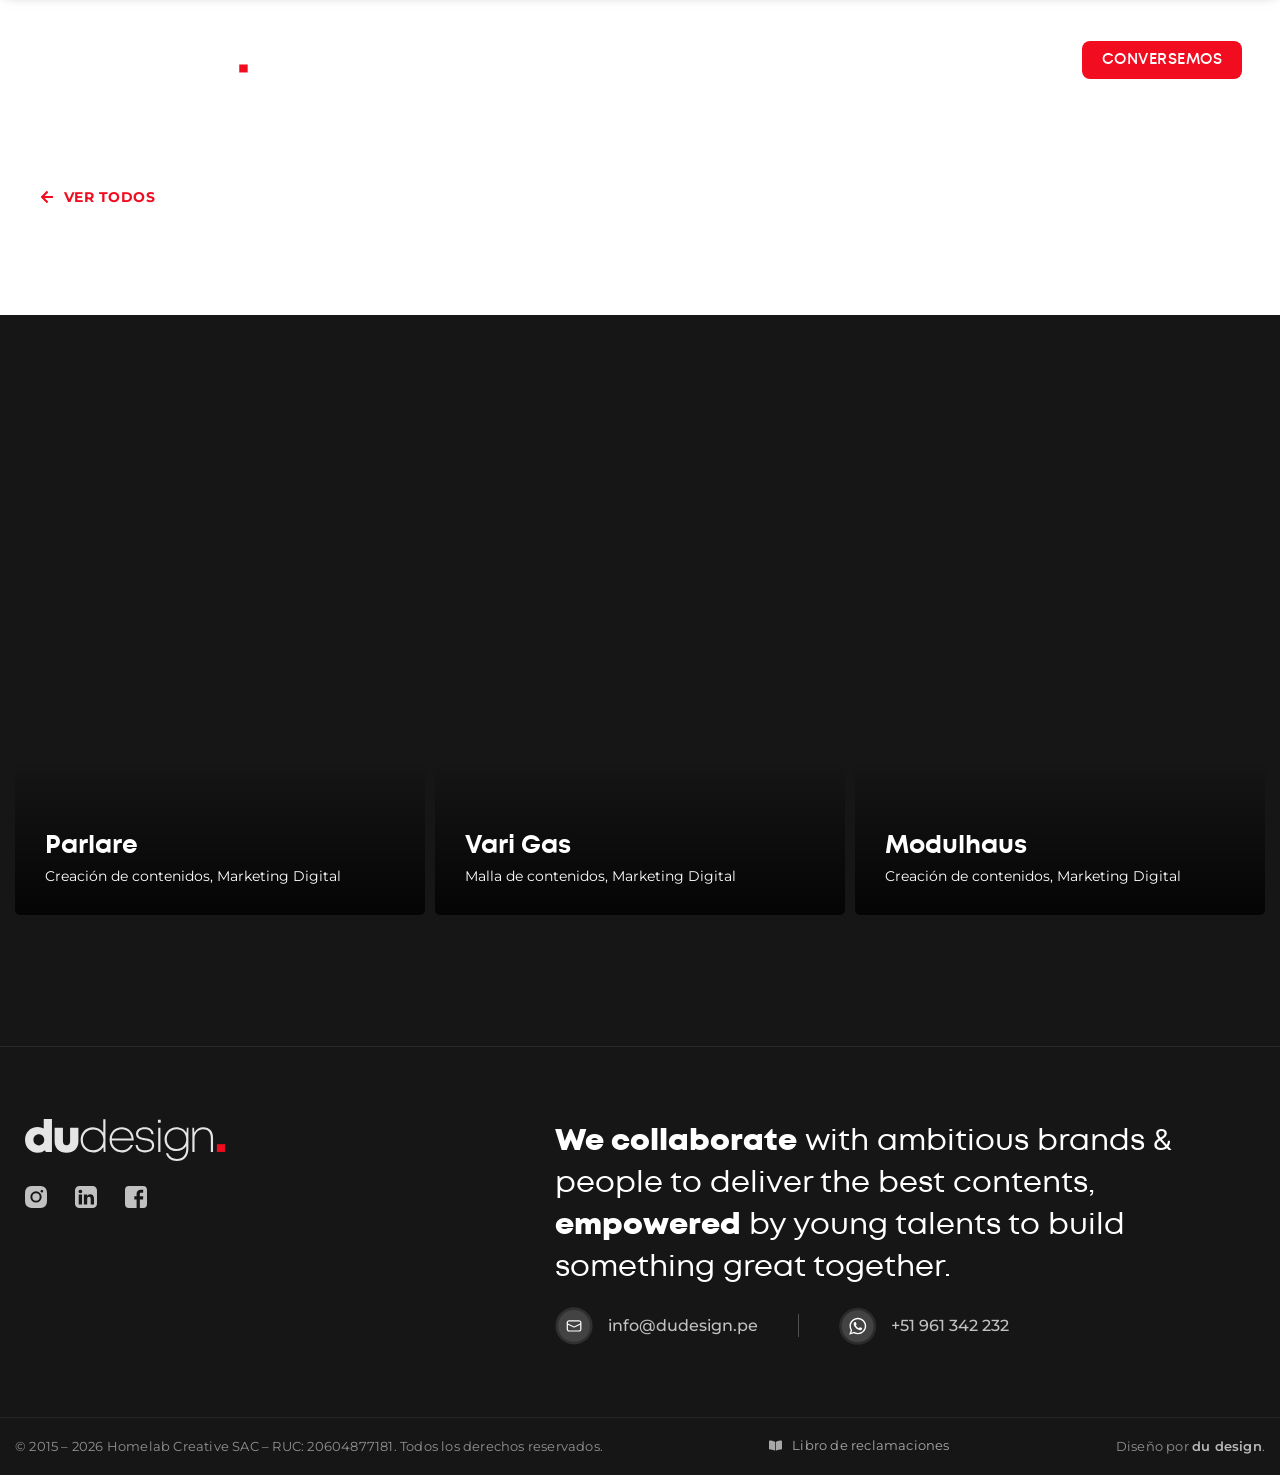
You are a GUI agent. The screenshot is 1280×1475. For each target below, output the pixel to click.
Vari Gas (518, 844)
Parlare (91, 844)
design (1227, 1446)
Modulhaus (956, 844)
